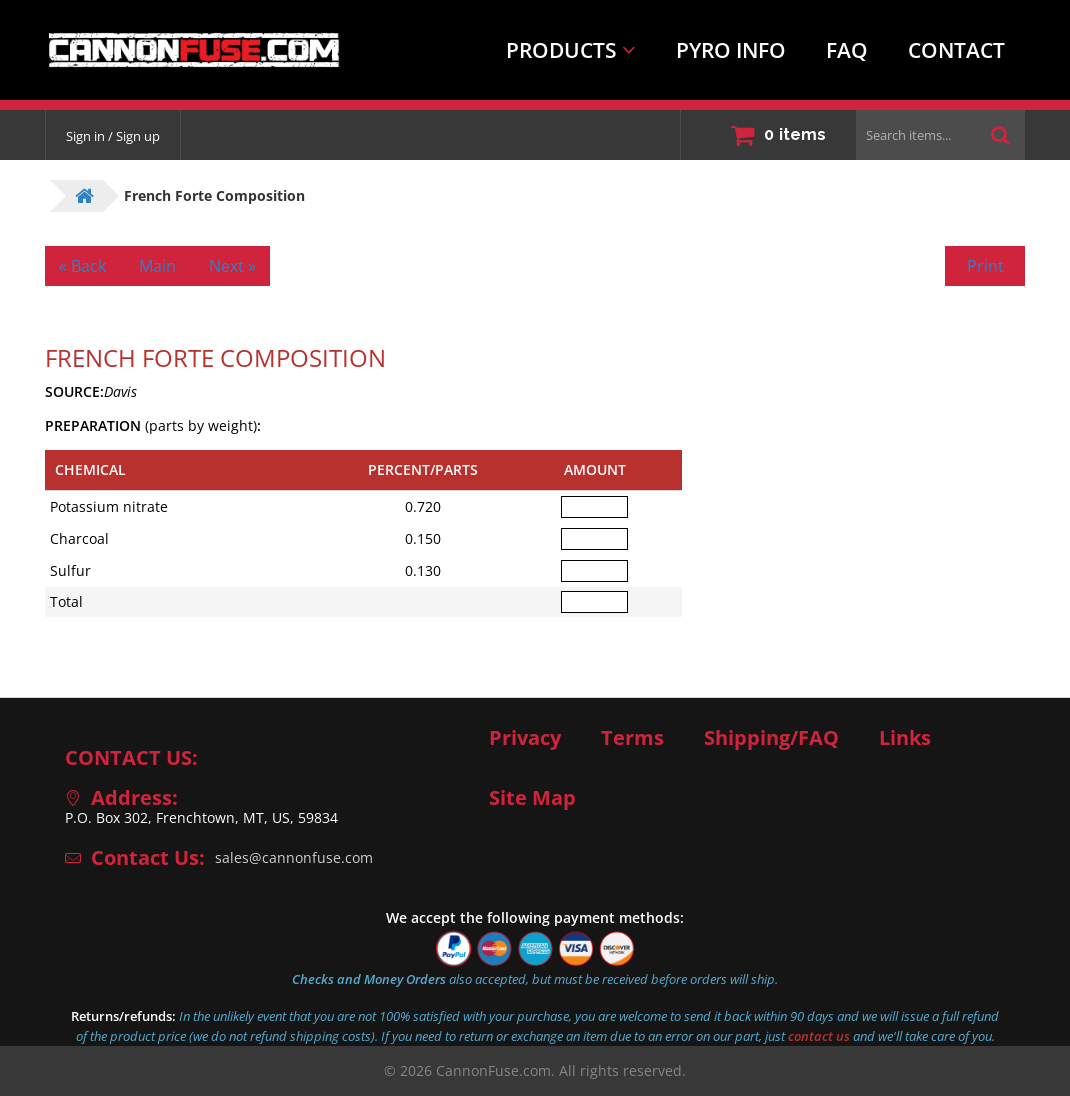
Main (157, 266)
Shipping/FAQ (771, 738)
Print (985, 266)
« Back (82, 266)
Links (905, 738)
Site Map (532, 798)
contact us (819, 1036)
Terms (632, 738)
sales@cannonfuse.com (294, 857)
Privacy (525, 738)
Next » (232, 266)
